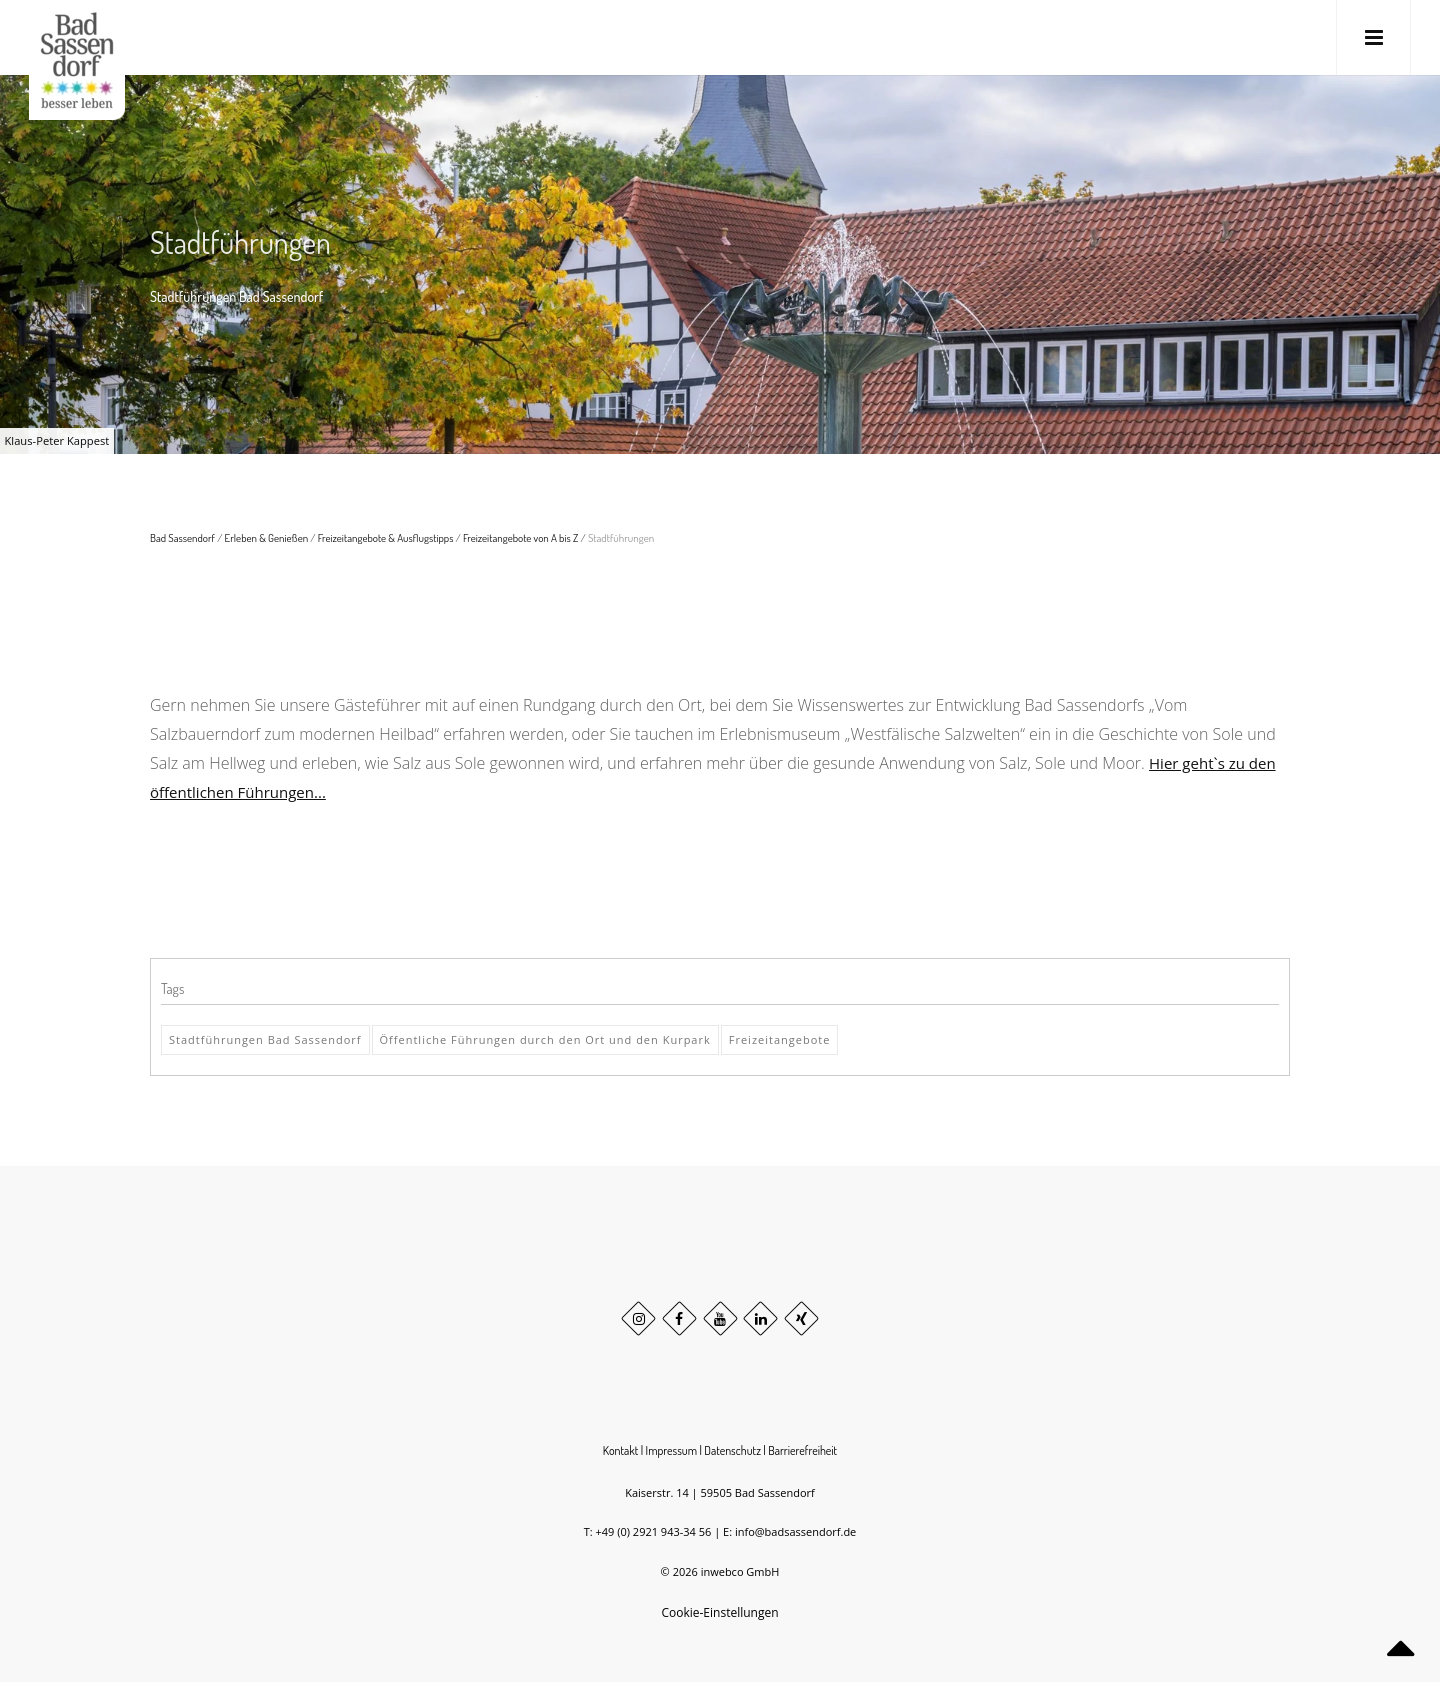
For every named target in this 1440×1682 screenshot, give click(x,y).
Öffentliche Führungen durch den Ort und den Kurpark (545, 1039)
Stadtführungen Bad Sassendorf (265, 1039)
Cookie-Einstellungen (719, 1612)
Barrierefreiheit (802, 1450)
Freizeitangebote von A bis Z (520, 538)
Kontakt (621, 1450)
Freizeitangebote (780, 1039)
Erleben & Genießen (267, 538)
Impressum (672, 1450)
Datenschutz (732, 1450)
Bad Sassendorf (182, 538)
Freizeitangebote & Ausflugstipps (386, 538)
